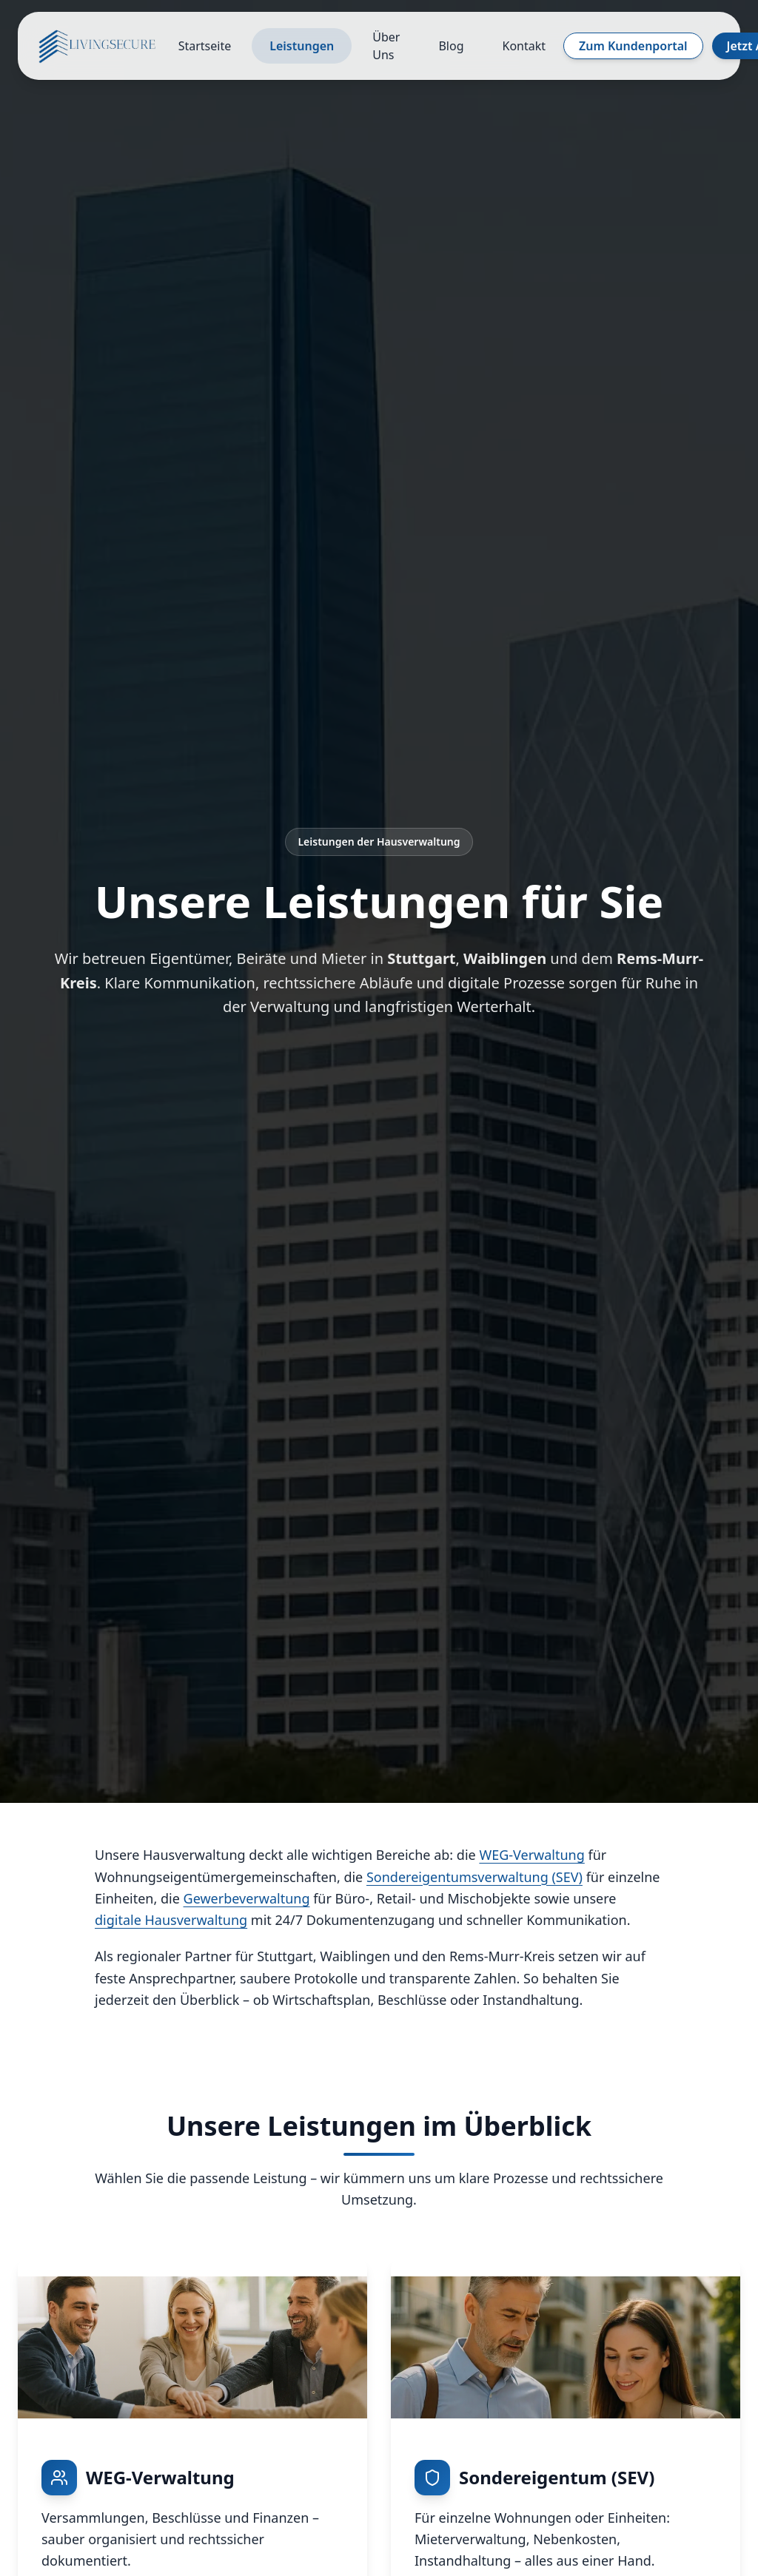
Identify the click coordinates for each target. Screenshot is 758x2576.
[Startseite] (98, 46)
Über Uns (386, 46)
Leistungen (301, 46)
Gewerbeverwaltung (247, 1898)
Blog (450, 46)
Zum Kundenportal (633, 46)
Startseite (205, 46)
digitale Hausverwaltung (171, 1920)
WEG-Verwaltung (531, 1855)
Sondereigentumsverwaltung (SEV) (474, 1877)
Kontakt (524, 46)
